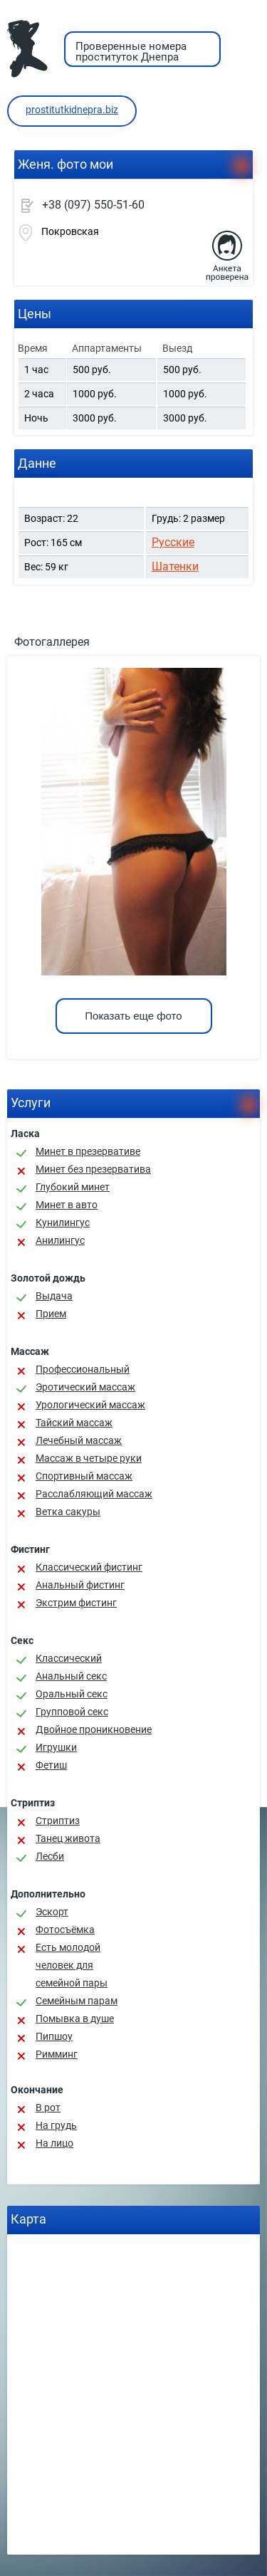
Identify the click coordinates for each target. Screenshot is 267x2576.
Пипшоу (54, 2036)
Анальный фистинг (80, 1585)
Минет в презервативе (88, 1151)
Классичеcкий (69, 1658)
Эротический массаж (85, 1387)
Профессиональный (83, 1369)
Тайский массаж (74, 1422)
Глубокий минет (73, 1187)
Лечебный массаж (79, 1440)
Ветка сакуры (68, 1511)
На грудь (56, 2125)
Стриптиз (58, 1820)
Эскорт (52, 1911)
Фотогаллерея (52, 642)
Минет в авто (67, 1204)
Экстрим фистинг (76, 1602)
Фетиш (51, 1765)
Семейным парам (76, 2000)
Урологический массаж (90, 1404)
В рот (48, 2107)
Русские (173, 542)
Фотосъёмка (65, 1929)
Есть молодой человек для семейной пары (72, 1965)
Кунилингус (63, 1222)
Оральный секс (72, 1694)
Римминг (57, 2054)
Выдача (54, 1296)
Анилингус (60, 1240)
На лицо (54, 2143)
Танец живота (68, 1838)
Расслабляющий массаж (94, 1493)
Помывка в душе (75, 2018)
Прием (51, 1313)
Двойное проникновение (94, 1729)
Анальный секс (71, 1676)
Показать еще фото (133, 1016)
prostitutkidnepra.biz (72, 109)
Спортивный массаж (84, 1476)
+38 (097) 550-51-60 (93, 204)
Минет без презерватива (93, 1169)
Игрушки (56, 1747)
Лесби (50, 1856)
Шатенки (175, 566)
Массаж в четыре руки (89, 1458)
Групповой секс (72, 1711)
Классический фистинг (89, 1567)
